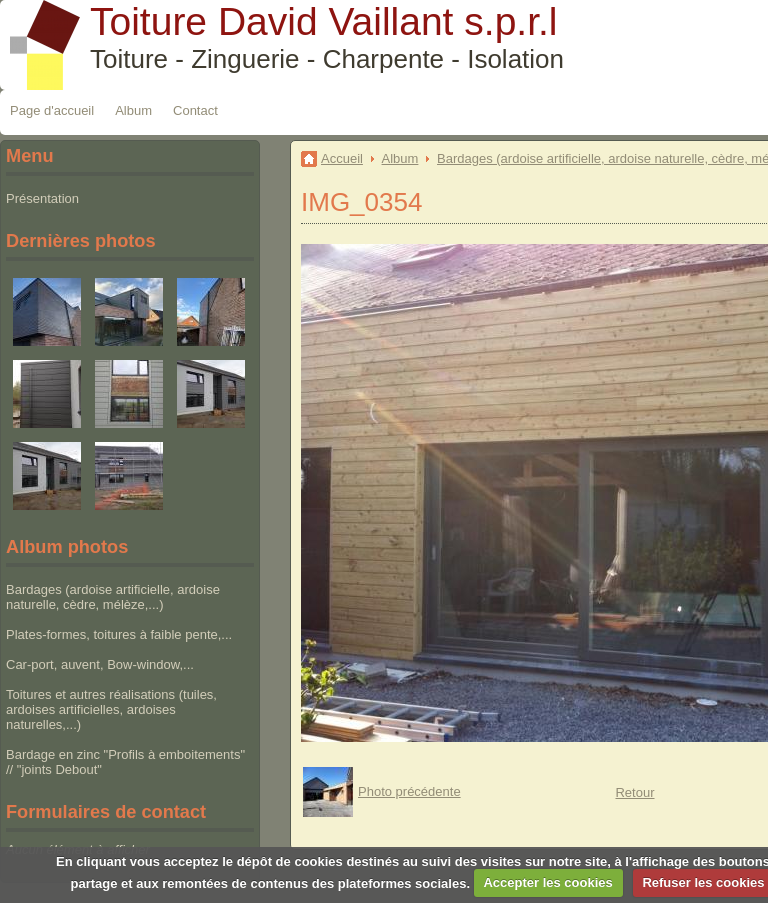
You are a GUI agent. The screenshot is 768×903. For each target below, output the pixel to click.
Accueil (342, 158)
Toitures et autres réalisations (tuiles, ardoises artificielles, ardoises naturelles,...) (111, 709)
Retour (634, 792)
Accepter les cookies (547, 882)
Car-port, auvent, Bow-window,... (100, 664)
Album (133, 110)
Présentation (42, 198)
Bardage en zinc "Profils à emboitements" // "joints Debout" (125, 762)
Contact (195, 110)
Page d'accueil (52, 110)
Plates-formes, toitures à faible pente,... (119, 634)
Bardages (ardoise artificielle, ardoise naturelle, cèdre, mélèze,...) (113, 597)
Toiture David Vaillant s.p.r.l (324, 21)
